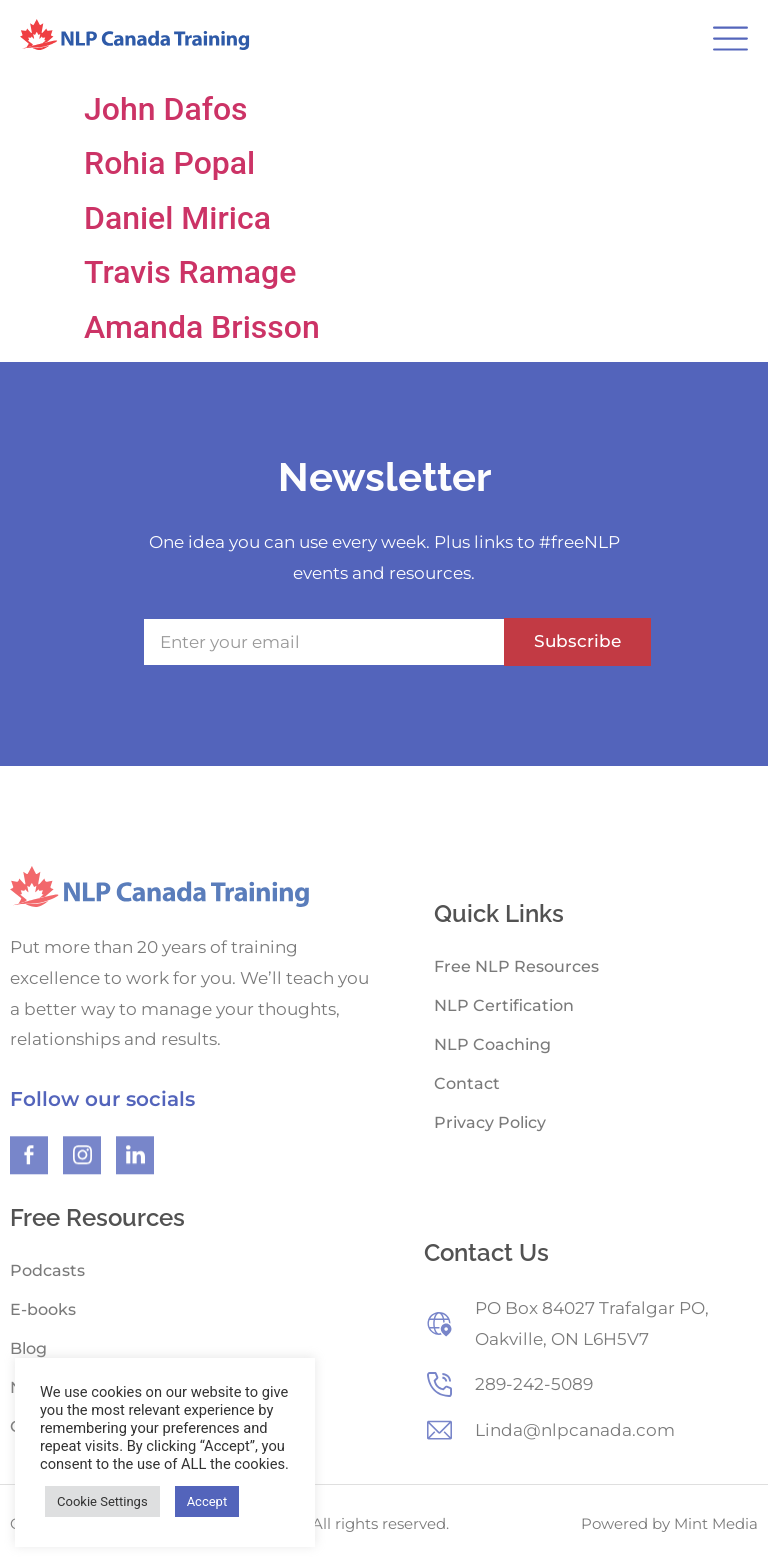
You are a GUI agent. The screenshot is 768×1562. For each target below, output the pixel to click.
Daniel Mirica (177, 218)
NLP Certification (504, 1005)
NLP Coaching (492, 1044)
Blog (28, 1348)
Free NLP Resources (516, 966)
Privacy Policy (490, 1122)
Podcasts (47, 1270)
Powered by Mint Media (669, 1523)
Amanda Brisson (202, 327)
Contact (467, 1083)
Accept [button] (207, 1501)
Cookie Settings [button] (102, 1501)
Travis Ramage (190, 272)
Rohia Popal (169, 163)
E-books (43, 1309)
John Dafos (166, 109)
